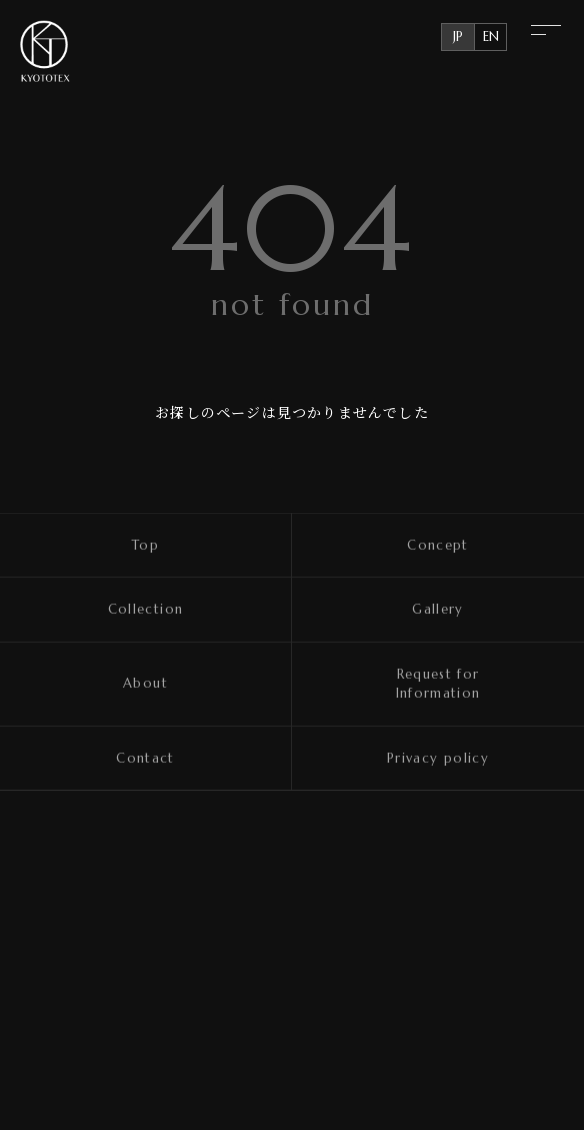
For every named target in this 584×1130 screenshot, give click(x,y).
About (145, 684)
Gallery (438, 610)
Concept (438, 545)
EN (491, 36)
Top (145, 545)
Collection (146, 610)
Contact (145, 758)
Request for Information (438, 684)
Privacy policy (438, 758)
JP (458, 36)
